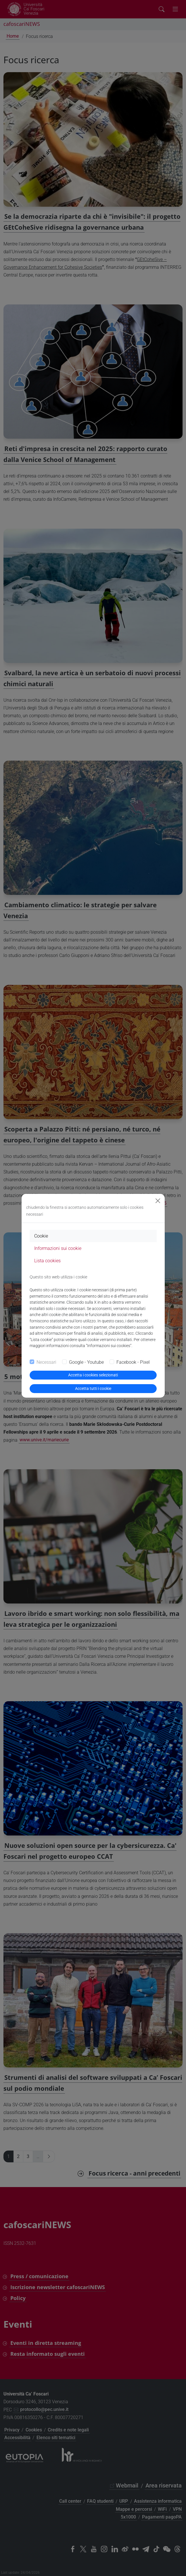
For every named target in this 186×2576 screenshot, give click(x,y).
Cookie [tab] (41, 1236)
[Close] (157, 1200)
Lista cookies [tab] (47, 1260)
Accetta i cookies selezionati (93, 1375)
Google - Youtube (86, 1362)
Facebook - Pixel (133, 1362)
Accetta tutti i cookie (93, 1388)
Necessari (46, 1362)
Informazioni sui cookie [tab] (57, 1248)
